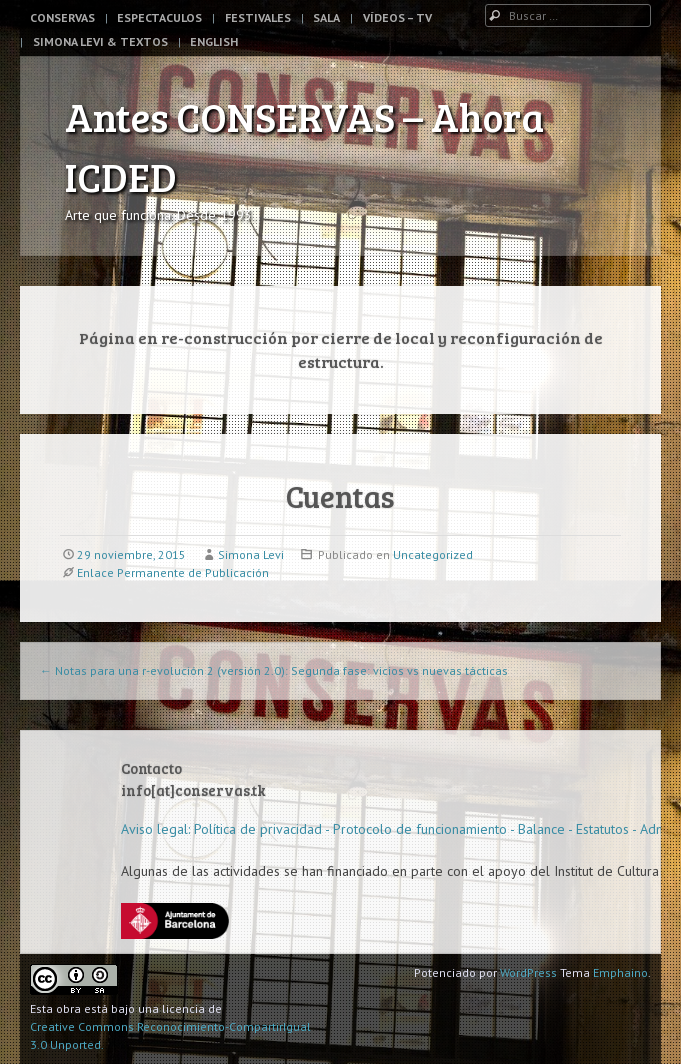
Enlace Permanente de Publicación (173, 572)
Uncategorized (433, 554)
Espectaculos (159, 17)
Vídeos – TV (397, 17)
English (214, 41)
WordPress (528, 972)
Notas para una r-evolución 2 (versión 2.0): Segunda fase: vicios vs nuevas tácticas (274, 670)
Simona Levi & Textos (100, 41)
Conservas (62, 17)
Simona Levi (251, 554)
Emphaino (620, 972)
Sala (326, 17)
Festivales (258, 17)
